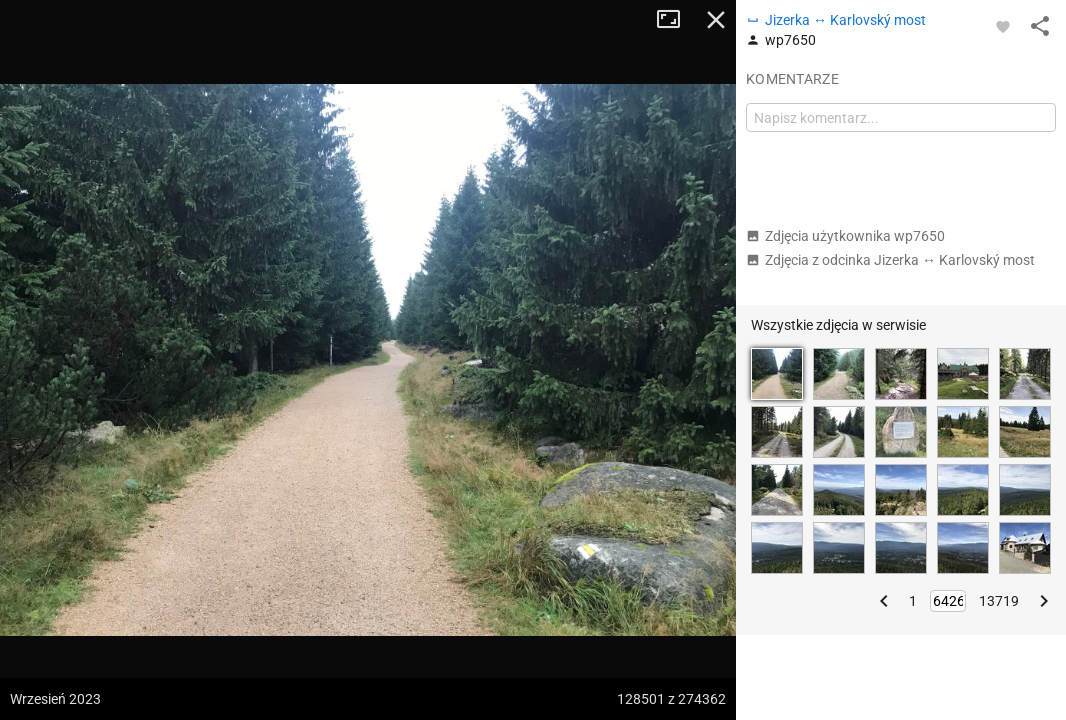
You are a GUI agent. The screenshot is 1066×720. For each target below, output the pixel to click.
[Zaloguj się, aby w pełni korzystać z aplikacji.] (1003, 26)
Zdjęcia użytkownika (845, 236)
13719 (999, 601)
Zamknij (716, 20)
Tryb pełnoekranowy (676, 20)
